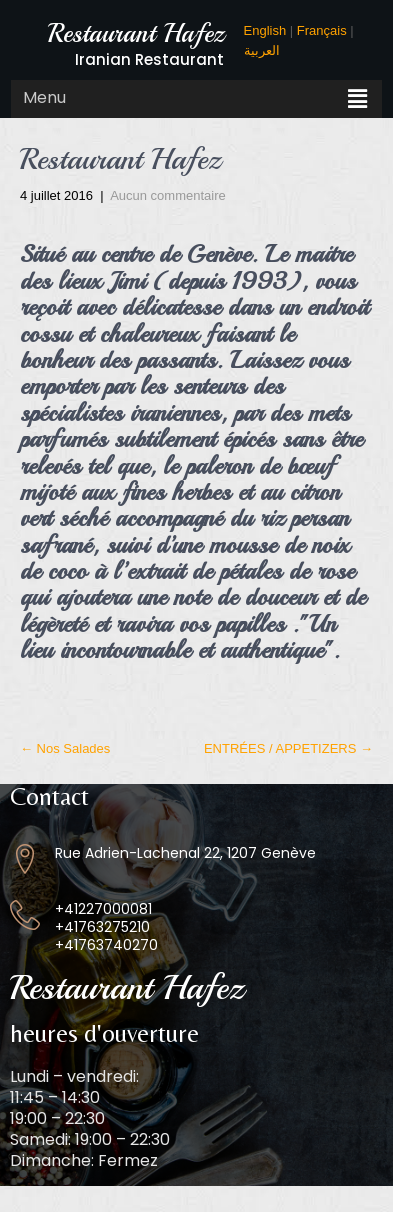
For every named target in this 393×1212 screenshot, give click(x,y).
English (265, 30)
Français (322, 30)
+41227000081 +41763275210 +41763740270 (106, 927)
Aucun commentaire (168, 195)
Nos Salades (65, 748)
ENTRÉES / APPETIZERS (288, 748)
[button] (358, 99)
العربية (262, 50)
